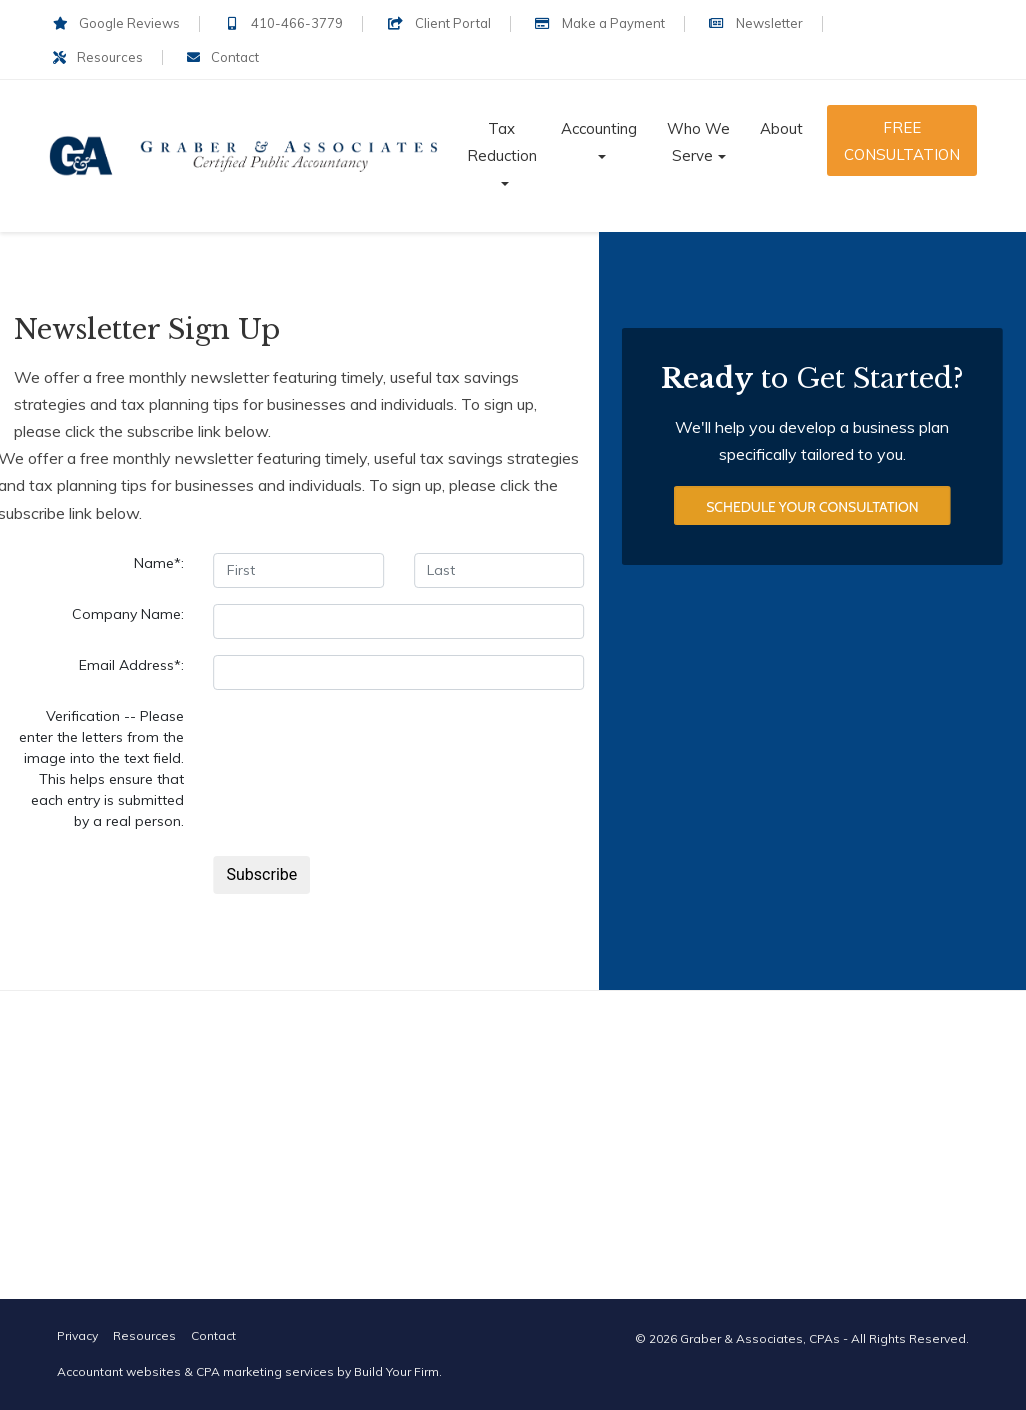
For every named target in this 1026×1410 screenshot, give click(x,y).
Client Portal (438, 23)
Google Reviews (116, 23)
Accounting (599, 128)
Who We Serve (698, 142)
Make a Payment (600, 23)
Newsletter (756, 23)
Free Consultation (902, 141)
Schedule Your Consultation (812, 508)
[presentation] (365, 745)
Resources (98, 57)
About (781, 128)
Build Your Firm (396, 1371)
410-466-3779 (283, 23)
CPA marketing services (265, 1371)
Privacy (77, 1335)
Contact (223, 57)
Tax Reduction (502, 142)
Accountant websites (119, 1371)
